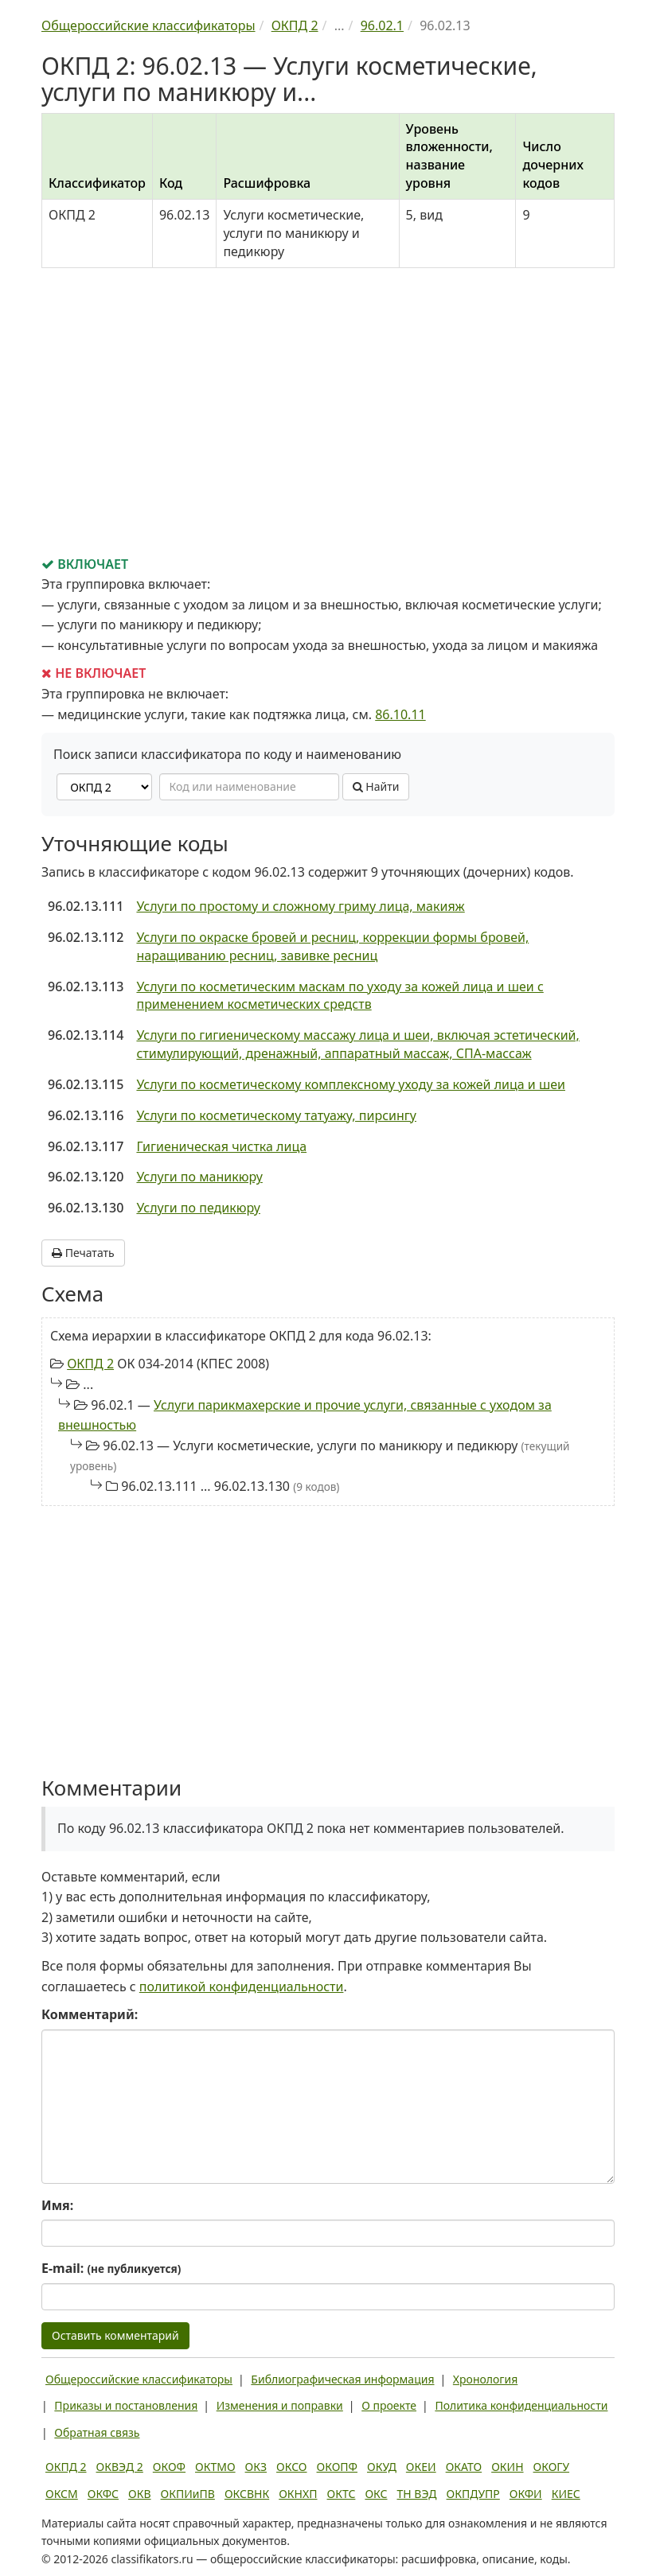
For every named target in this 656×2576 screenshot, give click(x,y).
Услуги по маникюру (199, 1176)
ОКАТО (464, 2466)
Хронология (485, 2379)
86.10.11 (400, 714)
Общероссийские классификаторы (138, 2379)
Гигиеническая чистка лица (221, 1146)
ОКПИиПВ (188, 2493)
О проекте (388, 2405)
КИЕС (566, 2493)
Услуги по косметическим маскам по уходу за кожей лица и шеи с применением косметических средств (339, 996)
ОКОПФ (337, 2466)
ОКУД (381, 2466)
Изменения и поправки (280, 2405)
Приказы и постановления (125, 2405)
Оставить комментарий (115, 2335)
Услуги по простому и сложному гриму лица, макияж (300, 906)
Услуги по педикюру (198, 1207)
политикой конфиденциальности (241, 1986)
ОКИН (507, 2466)
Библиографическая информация (342, 2379)
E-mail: (111, 2268)
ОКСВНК (247, 2493)
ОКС (376, 2493)
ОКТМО (215, 2466)
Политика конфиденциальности (521, 2405)
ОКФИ (526, 2493)
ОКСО (291, 2466)
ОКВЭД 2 (119, 2466)
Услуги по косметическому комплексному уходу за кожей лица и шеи (350, 1084)
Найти (376, 786)
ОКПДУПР (473, 2493)
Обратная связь (96, 2432)
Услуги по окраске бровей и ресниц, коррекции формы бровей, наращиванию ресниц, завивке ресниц (332, 946)
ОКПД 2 (90, 1363)
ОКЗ (256, 2466)
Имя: (57, 2205)
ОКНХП (298, 2493)
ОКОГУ (551, 2466)
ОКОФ (169, 2466)
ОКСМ (61, 2493)
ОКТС (341, 2493)
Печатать (83, 1252)
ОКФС (103, 2493)
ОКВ (139, 2493)
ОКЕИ (421, 2466)
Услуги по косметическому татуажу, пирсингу (276, 1115)
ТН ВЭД (417, 2493)
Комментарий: (89, 2014)
